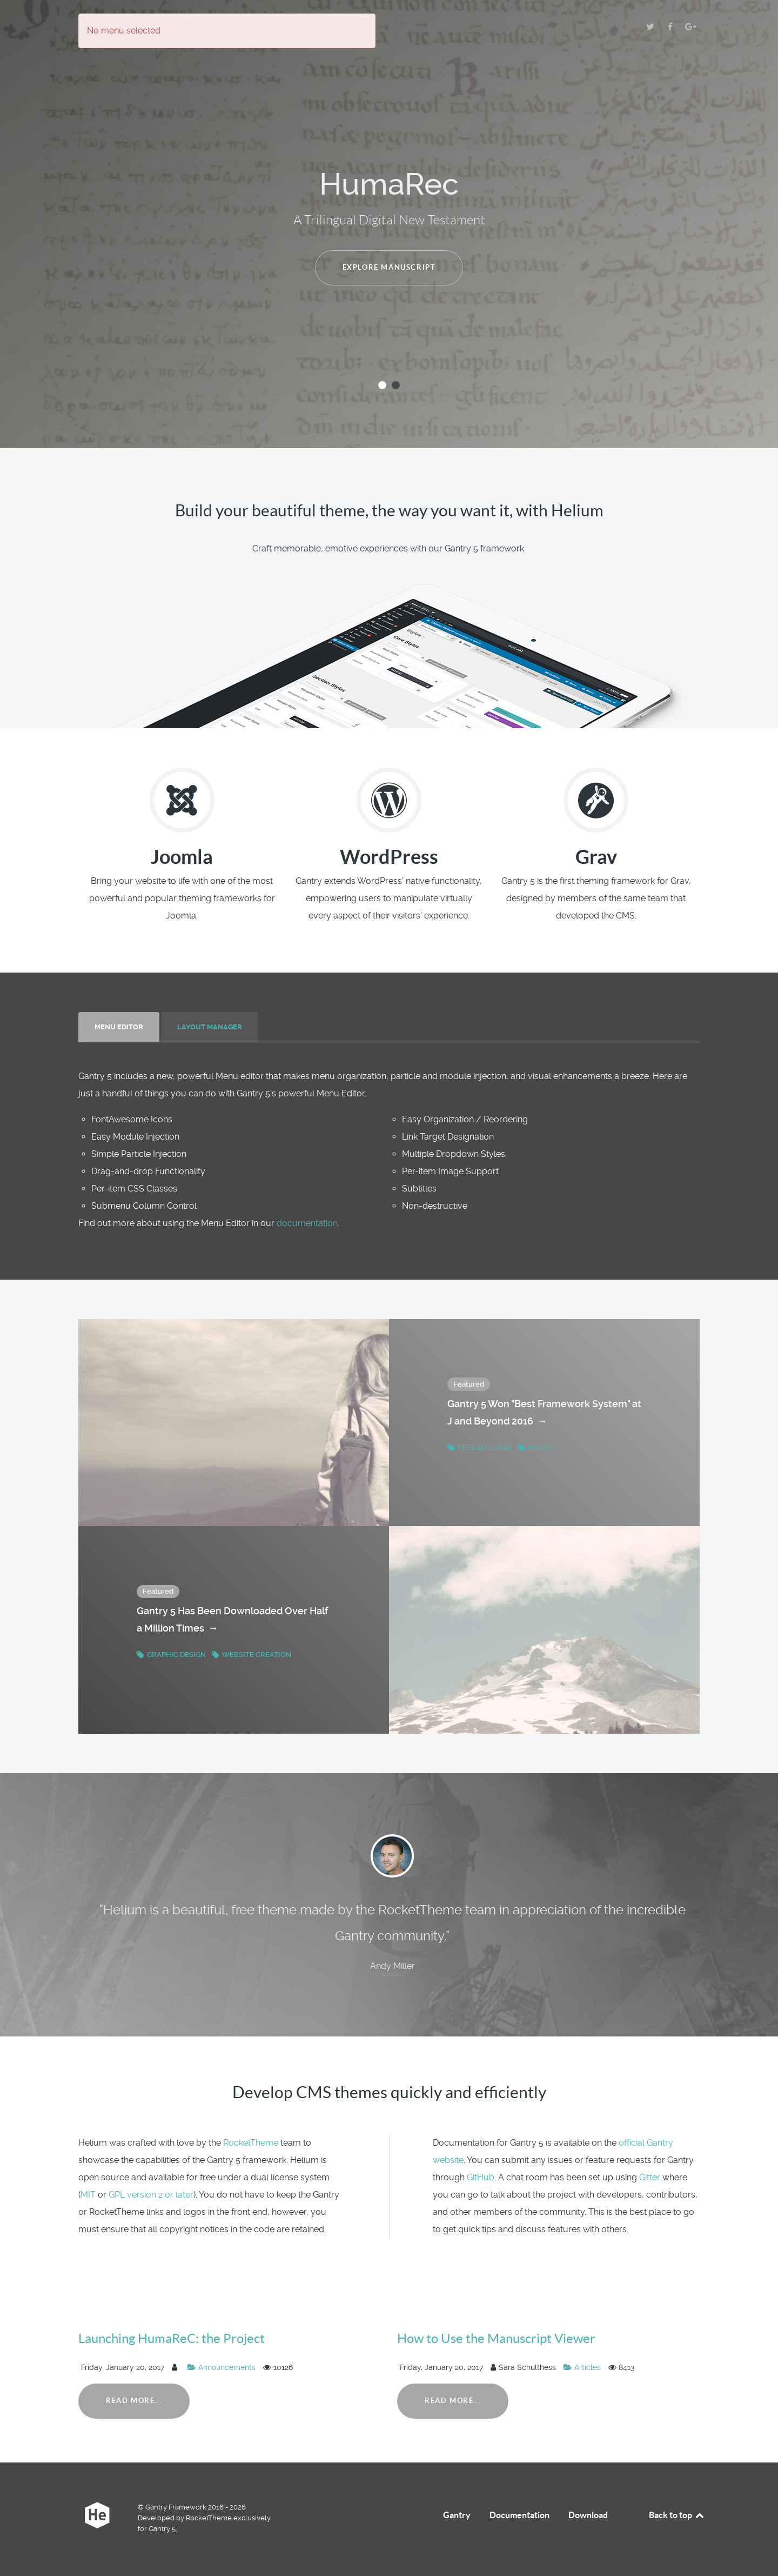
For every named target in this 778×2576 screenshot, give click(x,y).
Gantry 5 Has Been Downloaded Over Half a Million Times (232, 1621)
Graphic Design (172, 1654)
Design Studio (480, 1447)
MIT (88, 2194)
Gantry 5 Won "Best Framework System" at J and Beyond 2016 (544, 1414)
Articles (583, 2367)
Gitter (649, 2177)
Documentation (519, 2515)
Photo (535, 1447)
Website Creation (251, 1654)
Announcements (222, 2367)
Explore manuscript (389, 267)
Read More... (134, 2401)
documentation (307, 1223)
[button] (382, 385)
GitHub (480, 2177)
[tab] (119, 1027)
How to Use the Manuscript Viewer (496, 2338)
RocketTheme (250, 2143)
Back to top (677, 2515)
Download (588, 2515)
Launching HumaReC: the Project (171, 2338)
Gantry (457, 2515)
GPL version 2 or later (151, 2194)
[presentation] (119, 1027)
